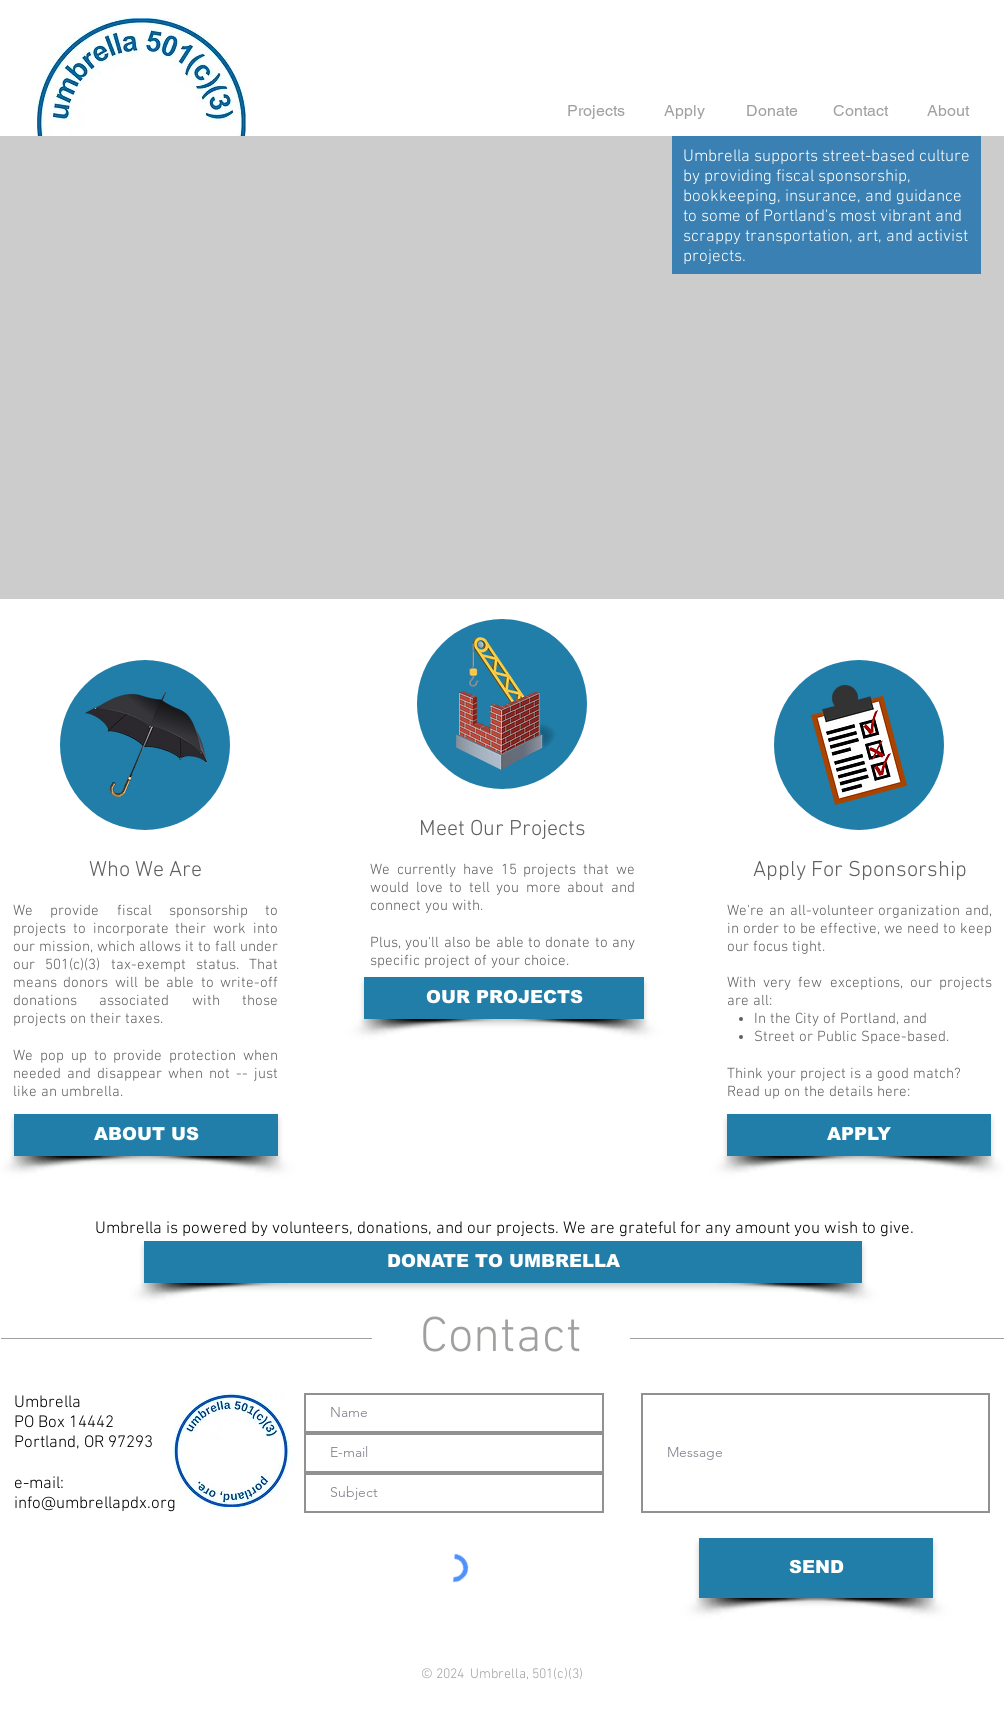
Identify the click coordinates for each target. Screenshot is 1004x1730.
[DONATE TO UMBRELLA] (503, 1262)
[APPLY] (859, 1135)
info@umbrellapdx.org (95, 1504)
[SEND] (816, 1568)
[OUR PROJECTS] (504, 998)
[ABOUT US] (146, 1135)
